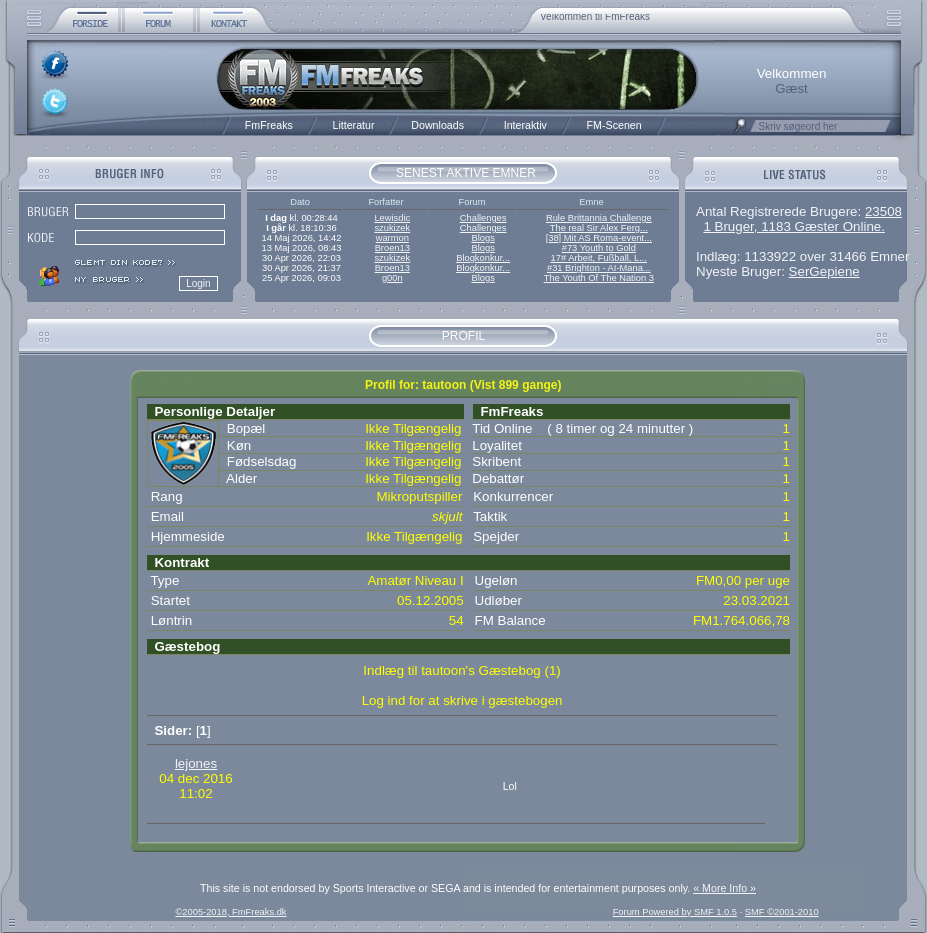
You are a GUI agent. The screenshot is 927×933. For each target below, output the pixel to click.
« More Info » (724, 888)
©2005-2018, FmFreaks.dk (230, 912)
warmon (392, 238)
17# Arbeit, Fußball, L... (599, 258)
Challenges (483, 218)
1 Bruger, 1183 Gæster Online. (794, 226)
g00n (392, 278)
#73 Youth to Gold (599, 248)
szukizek (392, 228)
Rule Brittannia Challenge (599, 218)
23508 (883, 211)
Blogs (482, 238)
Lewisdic (392, 218)
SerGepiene (824, 271)
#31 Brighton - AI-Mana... (599, 268)
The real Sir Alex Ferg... (599, 228)
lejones (196, 763)
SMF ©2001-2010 (782, 912)
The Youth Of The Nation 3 (599, 278)
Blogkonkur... (483, 258)
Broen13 (392, 248)
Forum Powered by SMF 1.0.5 (675, 912)
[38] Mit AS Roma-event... (599, 238)
